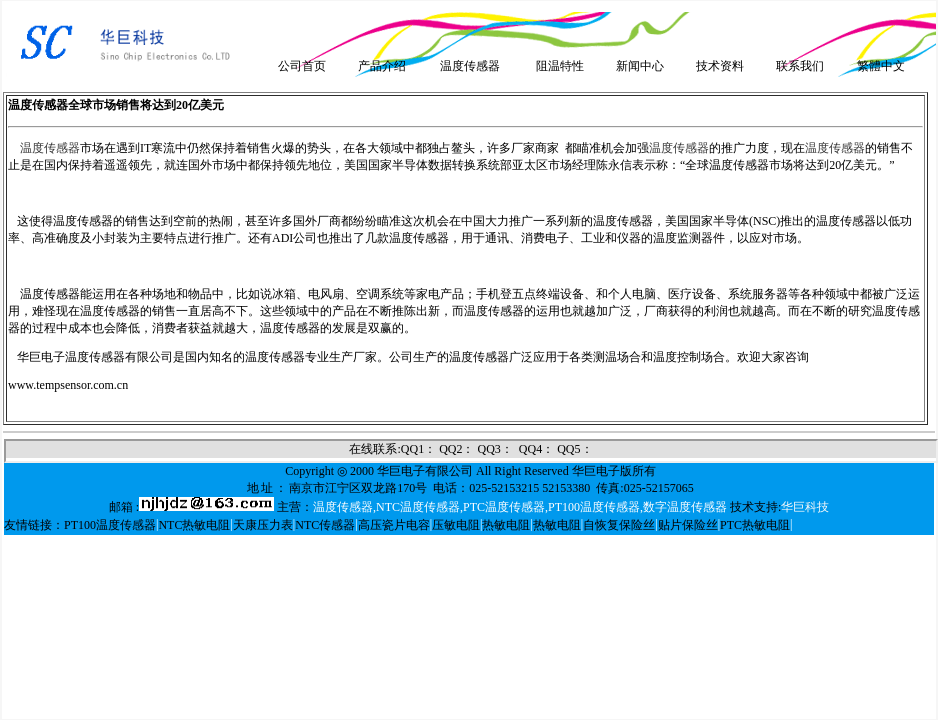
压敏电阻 (456, 525)
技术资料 (720, 66)
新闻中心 (640, 66)
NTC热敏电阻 (194, 525)
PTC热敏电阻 (755, 525)
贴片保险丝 (688, 525)
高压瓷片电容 (394, 525)
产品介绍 (382, 66)
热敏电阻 (506, 525)
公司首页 (302, 66)
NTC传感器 (325, 525)
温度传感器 (470, 66)
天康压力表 (263, 525)
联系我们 (800, 66)
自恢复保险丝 (619, 525)
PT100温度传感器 (110, 525)
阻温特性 (560, 66)
